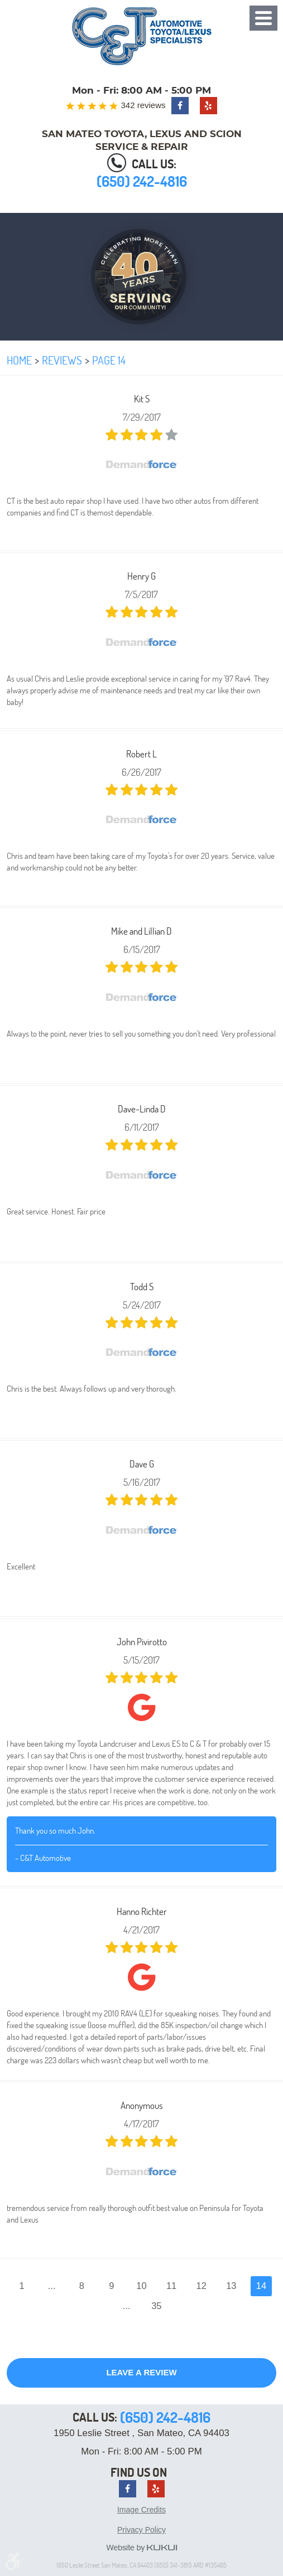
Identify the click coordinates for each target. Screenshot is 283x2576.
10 (141, 2286)
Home (19, 360)
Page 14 (109, 360)
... (52, 2286)
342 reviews (143, 105)
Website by (142, 2548)
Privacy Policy (141, 2529)
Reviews (62, 360)
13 (231, 2286)
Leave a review (141, 2372)
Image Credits (141, 2509)
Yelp (208, 105)
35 (156, 2306)
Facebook (180, 105)
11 (171, 2286)
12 (201, 2286)
